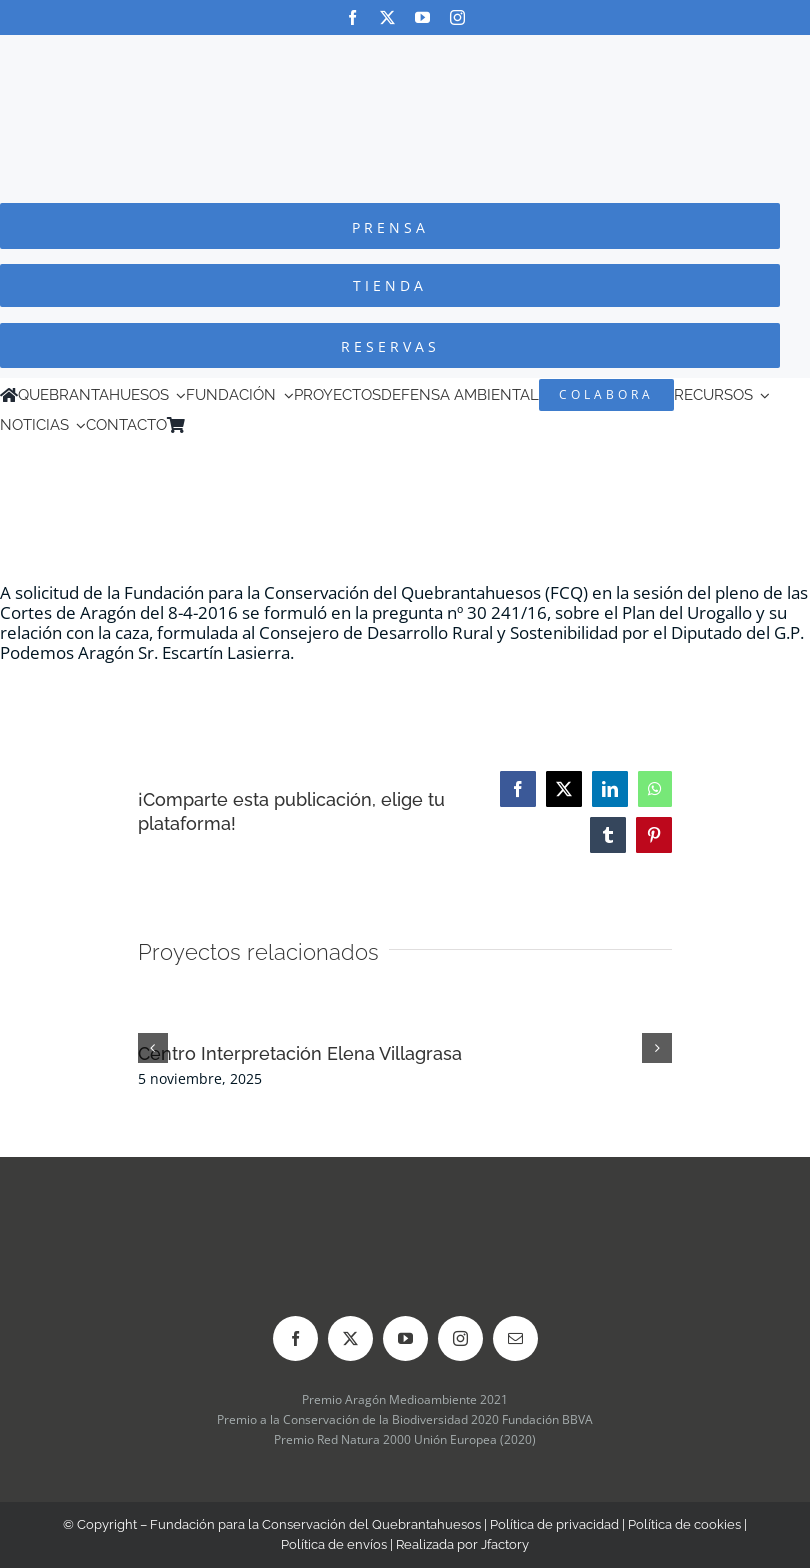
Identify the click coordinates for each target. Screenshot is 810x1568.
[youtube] (422, 17)
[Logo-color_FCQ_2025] (405, 53)
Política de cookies (684, 1524)
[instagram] (457, 17)
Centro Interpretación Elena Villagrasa (300, 1053)
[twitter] (387, 17)
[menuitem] (223, 425)
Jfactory (505, 1544)
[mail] (515, 1338)
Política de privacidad (554, 1524)
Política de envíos (334, 1544)
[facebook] (352, 17)
